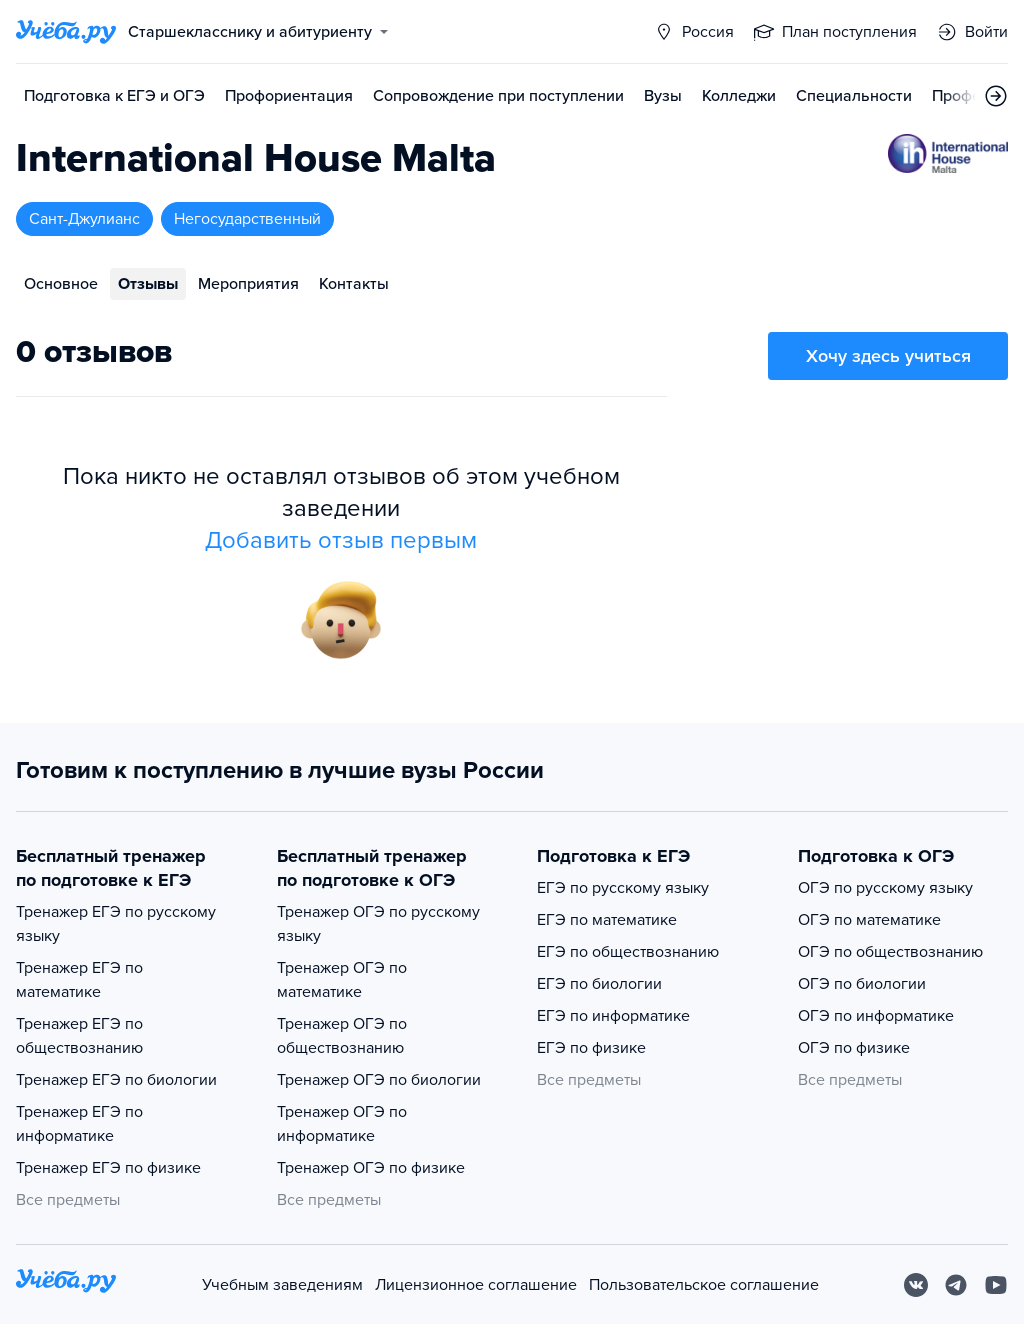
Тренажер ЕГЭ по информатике (79, 1124)
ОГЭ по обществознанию (890, 952)
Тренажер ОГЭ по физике (371, 1168)
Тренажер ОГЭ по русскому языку (378, 924)
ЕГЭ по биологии (599, 984)
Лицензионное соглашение (476, 1285)
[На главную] (66, 1284)
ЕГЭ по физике (591, 1048)
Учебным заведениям (282, 1285)
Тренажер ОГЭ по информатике (342, 1124)
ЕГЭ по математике (607, 920)
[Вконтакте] (916, 1285)
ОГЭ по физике (854, 1048)
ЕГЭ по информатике (613, 1016)
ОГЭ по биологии (862, 984)
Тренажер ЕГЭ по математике (79, 980)
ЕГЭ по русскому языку (623, 888)
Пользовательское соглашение (704, 1285)
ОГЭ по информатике (876, 1016)
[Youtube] (996, 1285)
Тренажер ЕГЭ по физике (108, 1168)
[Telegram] (956, 1285)
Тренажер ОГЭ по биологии (379, 1080)
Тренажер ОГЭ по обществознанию (342, 1036)
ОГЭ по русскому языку (885, 888)
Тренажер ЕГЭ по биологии (116, 1080)
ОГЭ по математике (869, 920)
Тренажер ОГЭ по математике (342, 980)
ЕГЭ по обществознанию (628, 952)
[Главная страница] (66, 32)
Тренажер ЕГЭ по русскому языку (116, 924)
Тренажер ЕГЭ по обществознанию (79, 1036)
